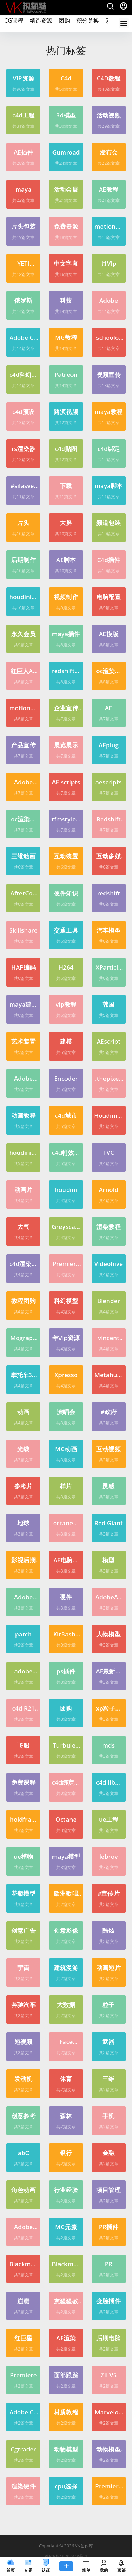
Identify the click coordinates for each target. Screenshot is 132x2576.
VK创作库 (83, 2546)
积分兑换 (87, 20)
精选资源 (41, 20)
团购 (64, 15)
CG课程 (13, 20)
